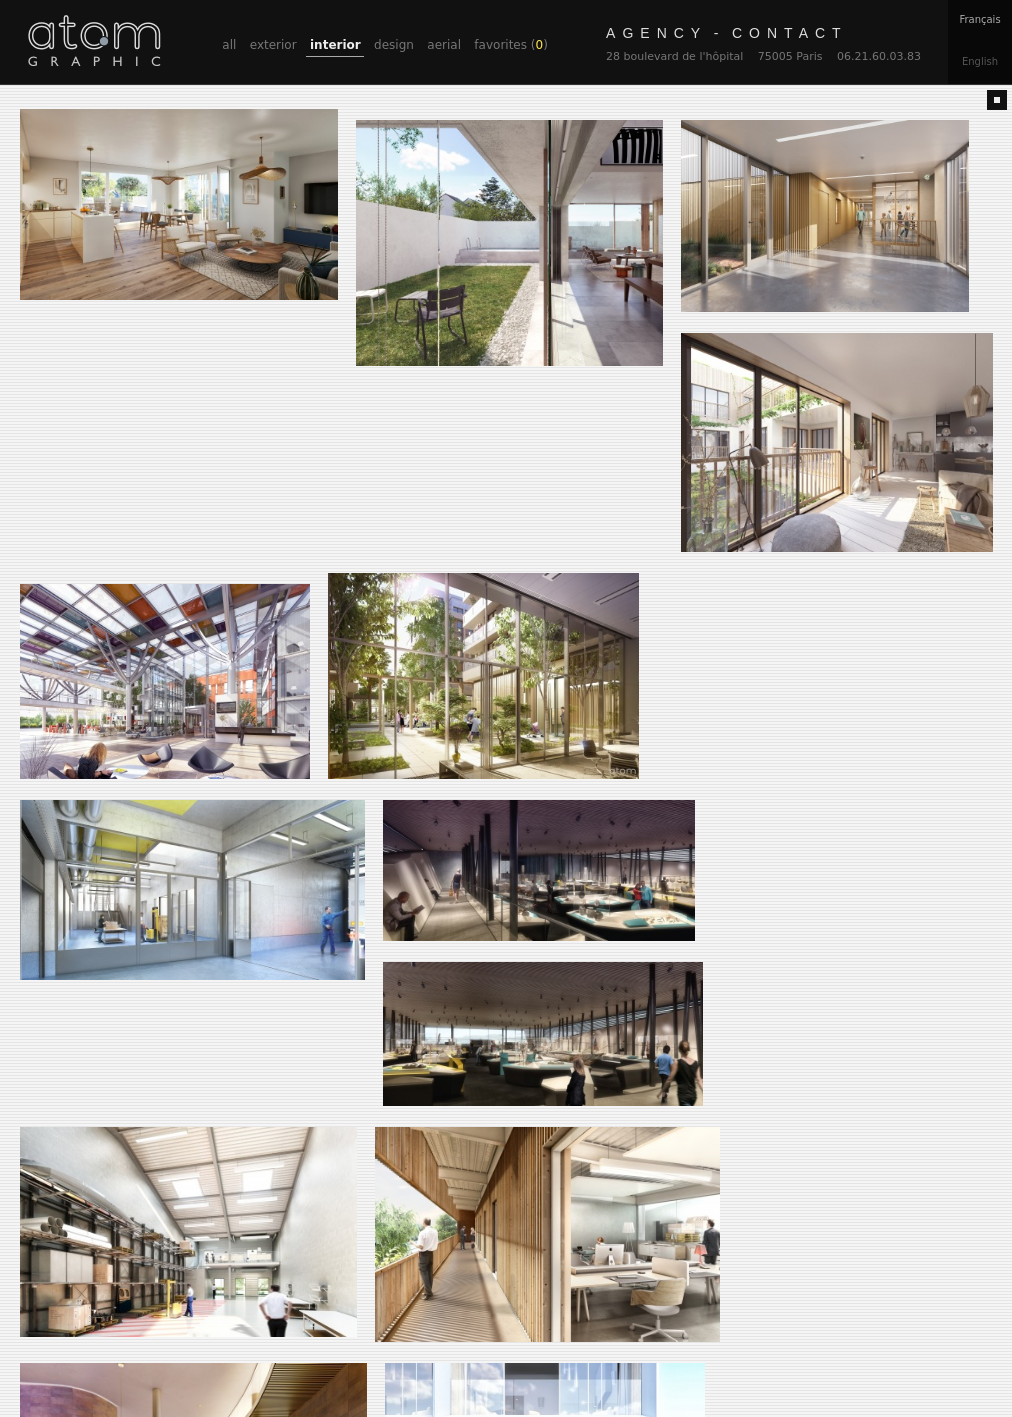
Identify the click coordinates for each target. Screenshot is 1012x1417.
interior (335, 45)
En (980, 61)
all (229, 45)
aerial (444, 45)
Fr (979, 19)
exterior (273, 45)
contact (727, 33)
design (394, 45)
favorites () (510, 45)
